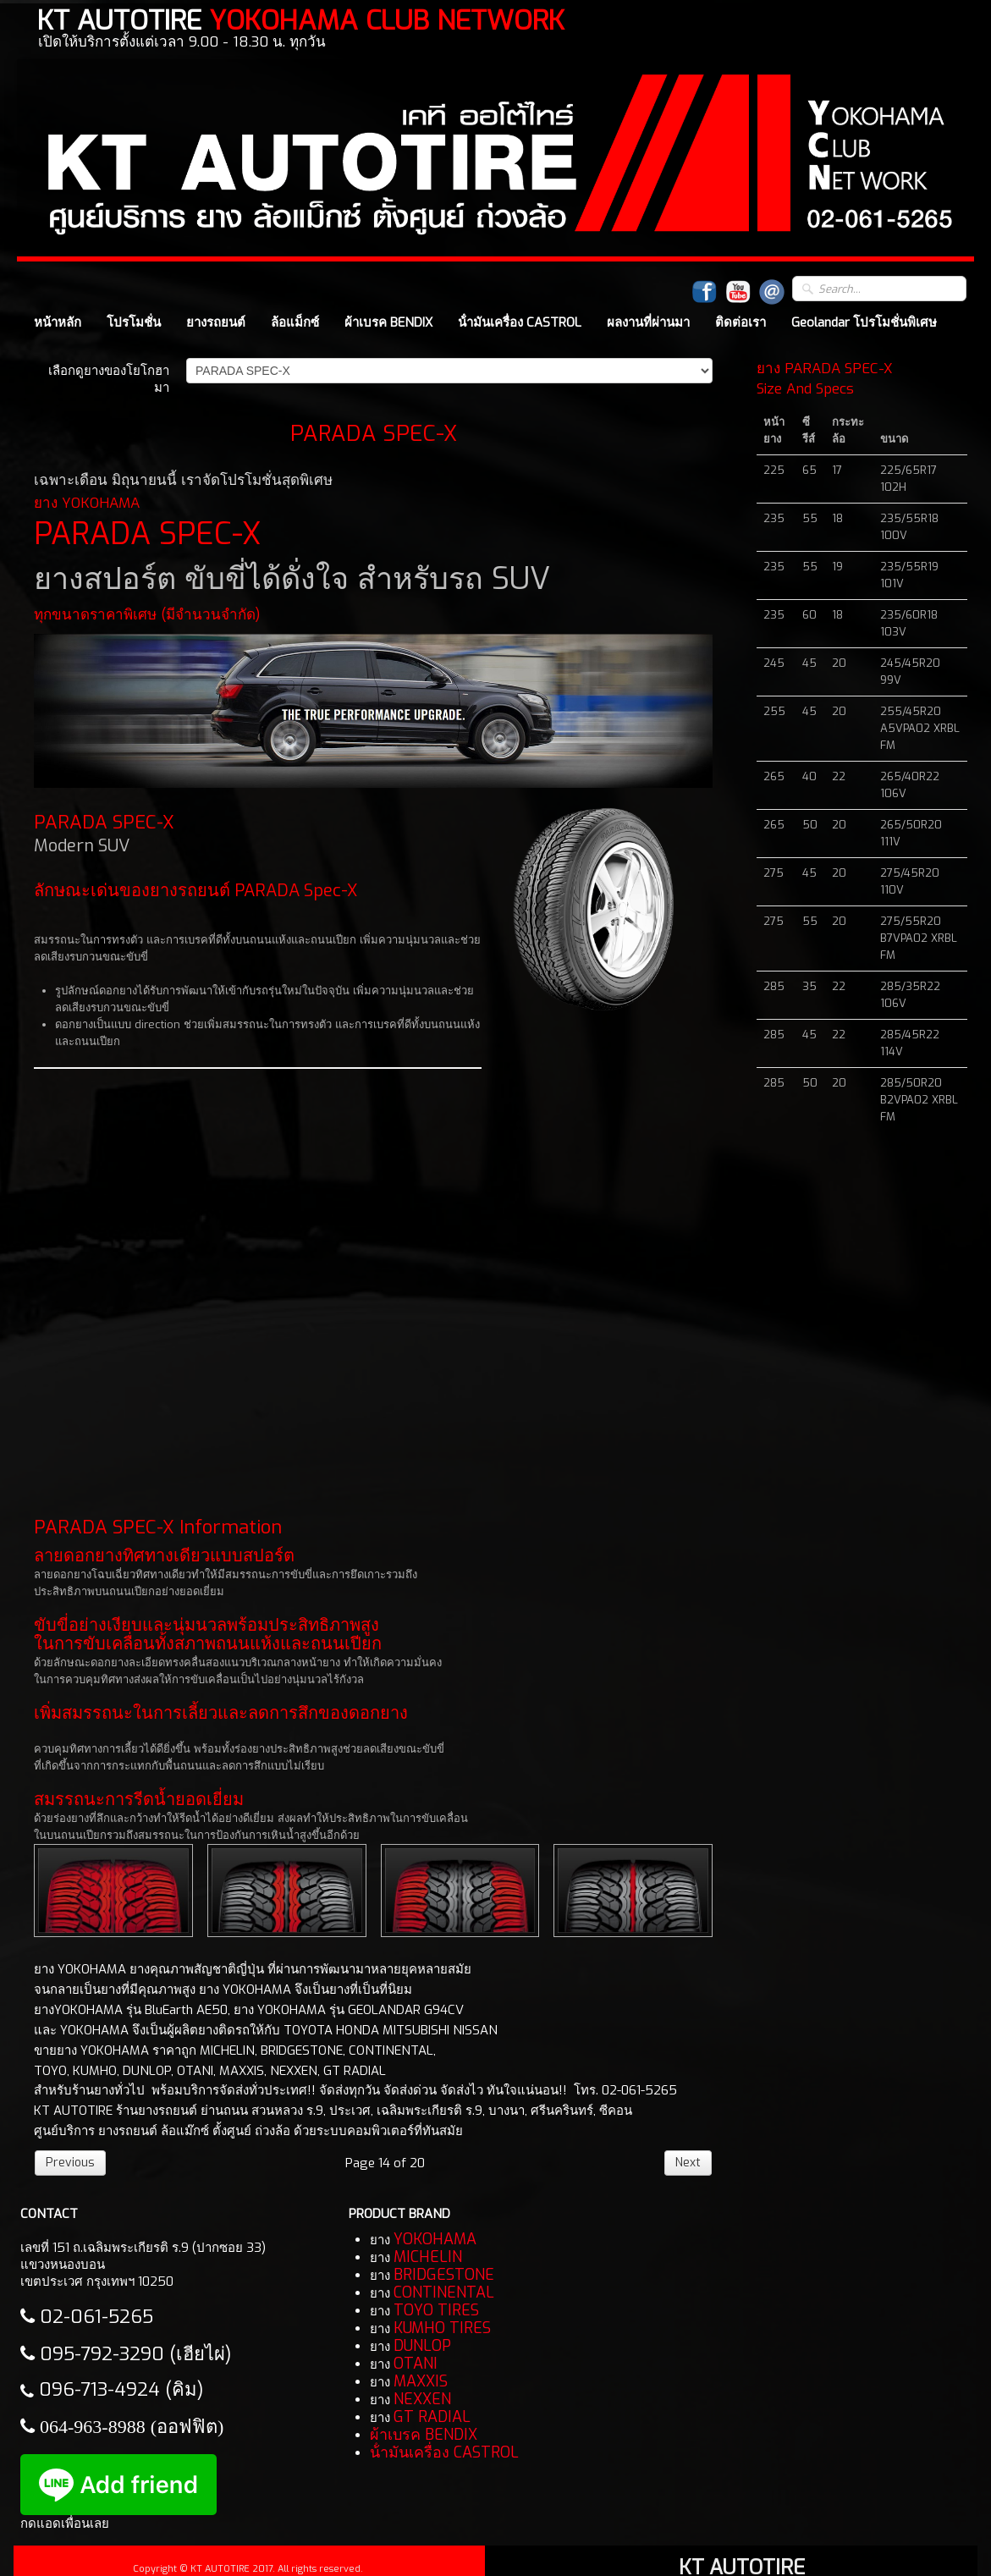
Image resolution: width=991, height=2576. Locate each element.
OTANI (416, 2363)
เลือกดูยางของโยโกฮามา (108, 379)
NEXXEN (422, 2399)
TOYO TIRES (436, 2310)
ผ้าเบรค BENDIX (388, 322)
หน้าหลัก (57, 322)
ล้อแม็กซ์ (295, 322)
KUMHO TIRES (442, 2328)
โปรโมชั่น (134, 322)
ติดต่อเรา (740, 322)
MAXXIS (421, 2381)
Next (688, 2163)
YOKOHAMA (435, 2239)
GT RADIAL (432, 2417)
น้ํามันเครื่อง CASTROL (519, 322)
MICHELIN (428, 2257)
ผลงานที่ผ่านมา (648, 322)
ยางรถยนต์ (215, 322)
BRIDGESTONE (444, 2275)
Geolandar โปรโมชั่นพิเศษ (864, 322)
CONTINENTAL (444, 2292)
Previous (70, 2163)
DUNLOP (422, 2346)
